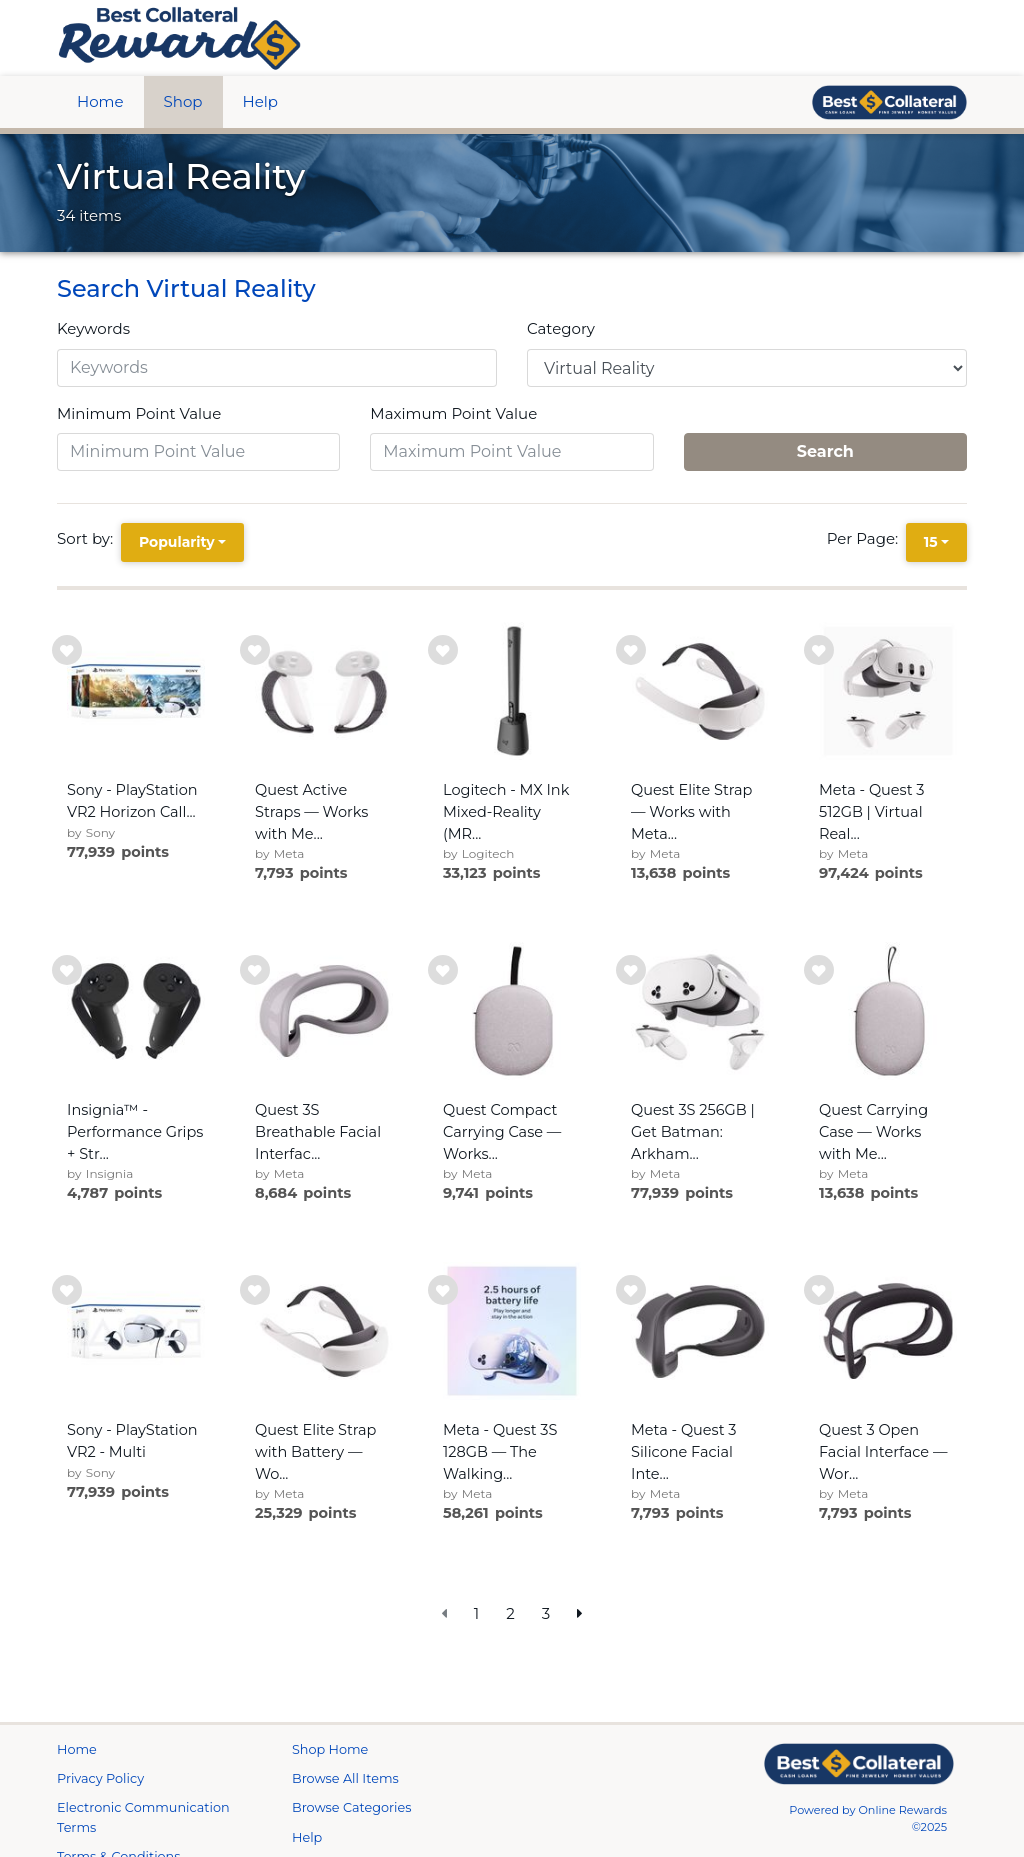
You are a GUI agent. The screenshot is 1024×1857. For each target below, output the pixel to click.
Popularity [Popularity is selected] (177, 542)
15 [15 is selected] (931, 542)
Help (260, 101)
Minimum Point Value (139, 413)
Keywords (93, 328)
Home (100, 101)
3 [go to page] (546, 1613)
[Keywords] (277, 368)
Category (561, 328)
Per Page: (866, 538)
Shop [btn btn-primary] (183, 101)
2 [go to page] (510, 1613)
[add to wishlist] (67, 650)
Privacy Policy (100, 1802)
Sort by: (89, 538)
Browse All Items (345, 1802)
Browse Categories (351, 1831)
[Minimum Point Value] (198, 452)
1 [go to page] (476, 1613)
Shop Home (330, 1773)
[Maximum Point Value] (511, 452)
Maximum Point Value (453, 413)
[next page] (580, 1614)
